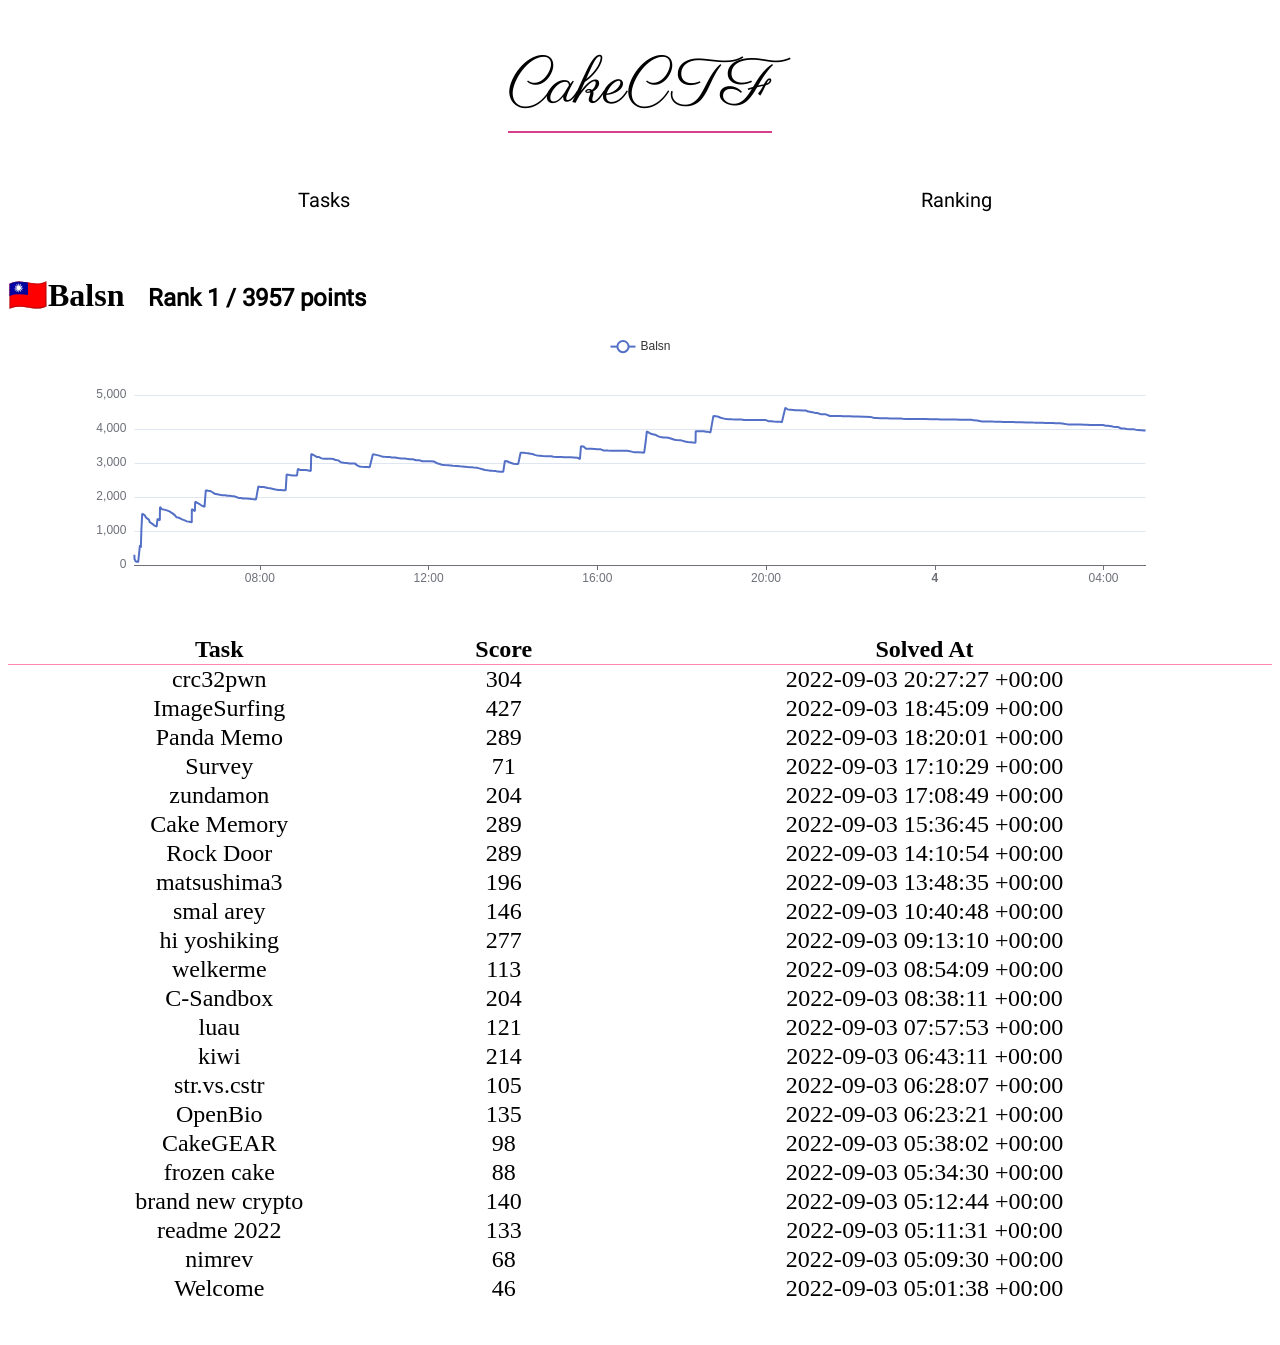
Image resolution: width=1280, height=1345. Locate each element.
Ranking (956, 200)
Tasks (324, 200)
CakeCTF (640, 87)
